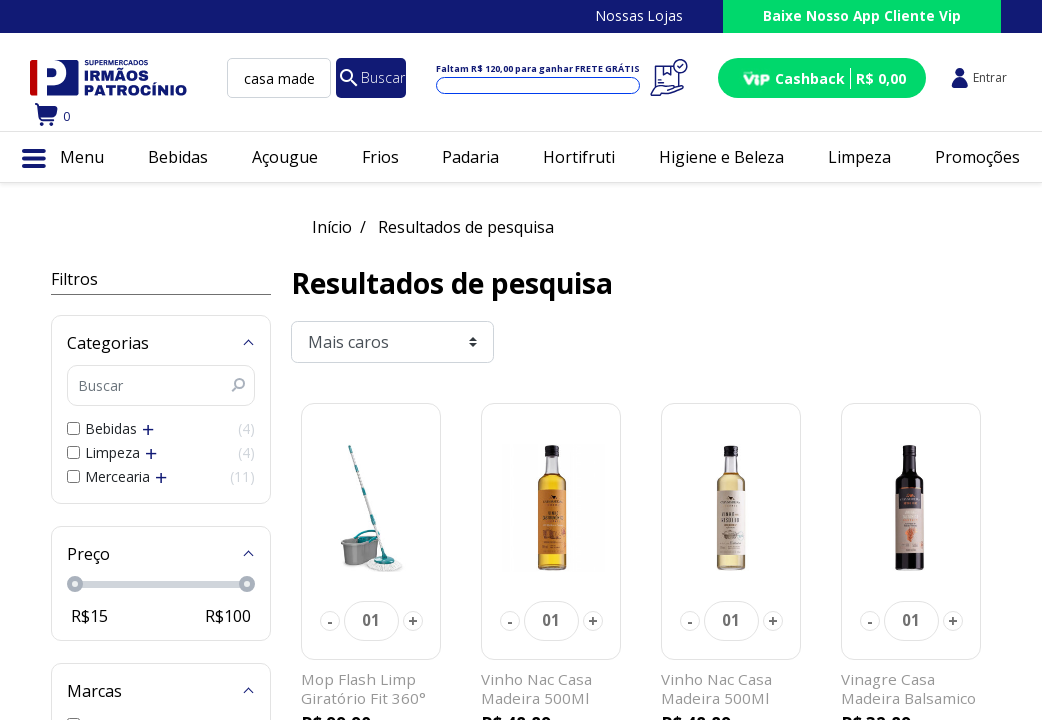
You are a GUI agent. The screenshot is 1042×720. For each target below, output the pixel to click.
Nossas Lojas (639, 15)
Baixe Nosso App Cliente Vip (862, 15)
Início (332, 227)
